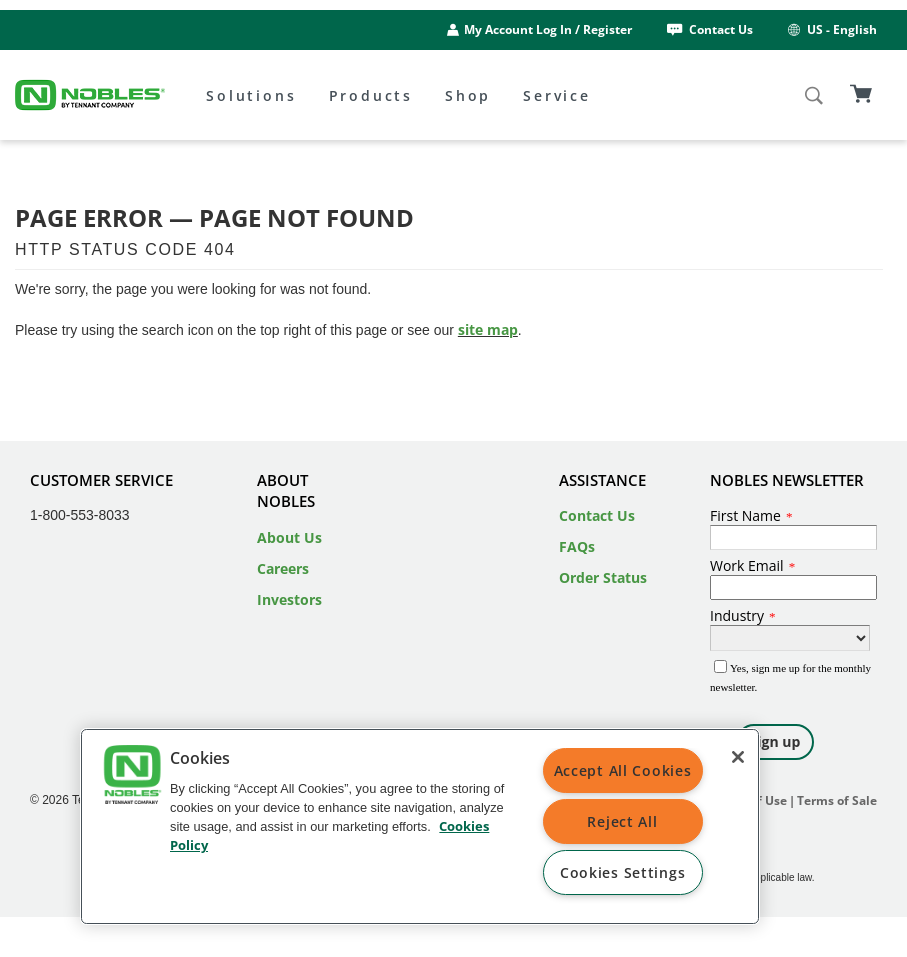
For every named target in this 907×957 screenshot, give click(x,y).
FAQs (577, 546)
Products (371, 95)
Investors (289, 599)
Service (557, 95)
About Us (289, 537)
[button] (132, 777)
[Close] (738, 757)
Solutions (251, 95)
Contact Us (708, 29)
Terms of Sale (837, 800)
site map (488, 329)
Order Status (603, 577)
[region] (420, 826)
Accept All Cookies (623, 770)
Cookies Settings (623, 872)
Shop (468, 95)
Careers (283, 568)
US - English (831, 29)
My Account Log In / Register (548, 29)
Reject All (622, 821)
